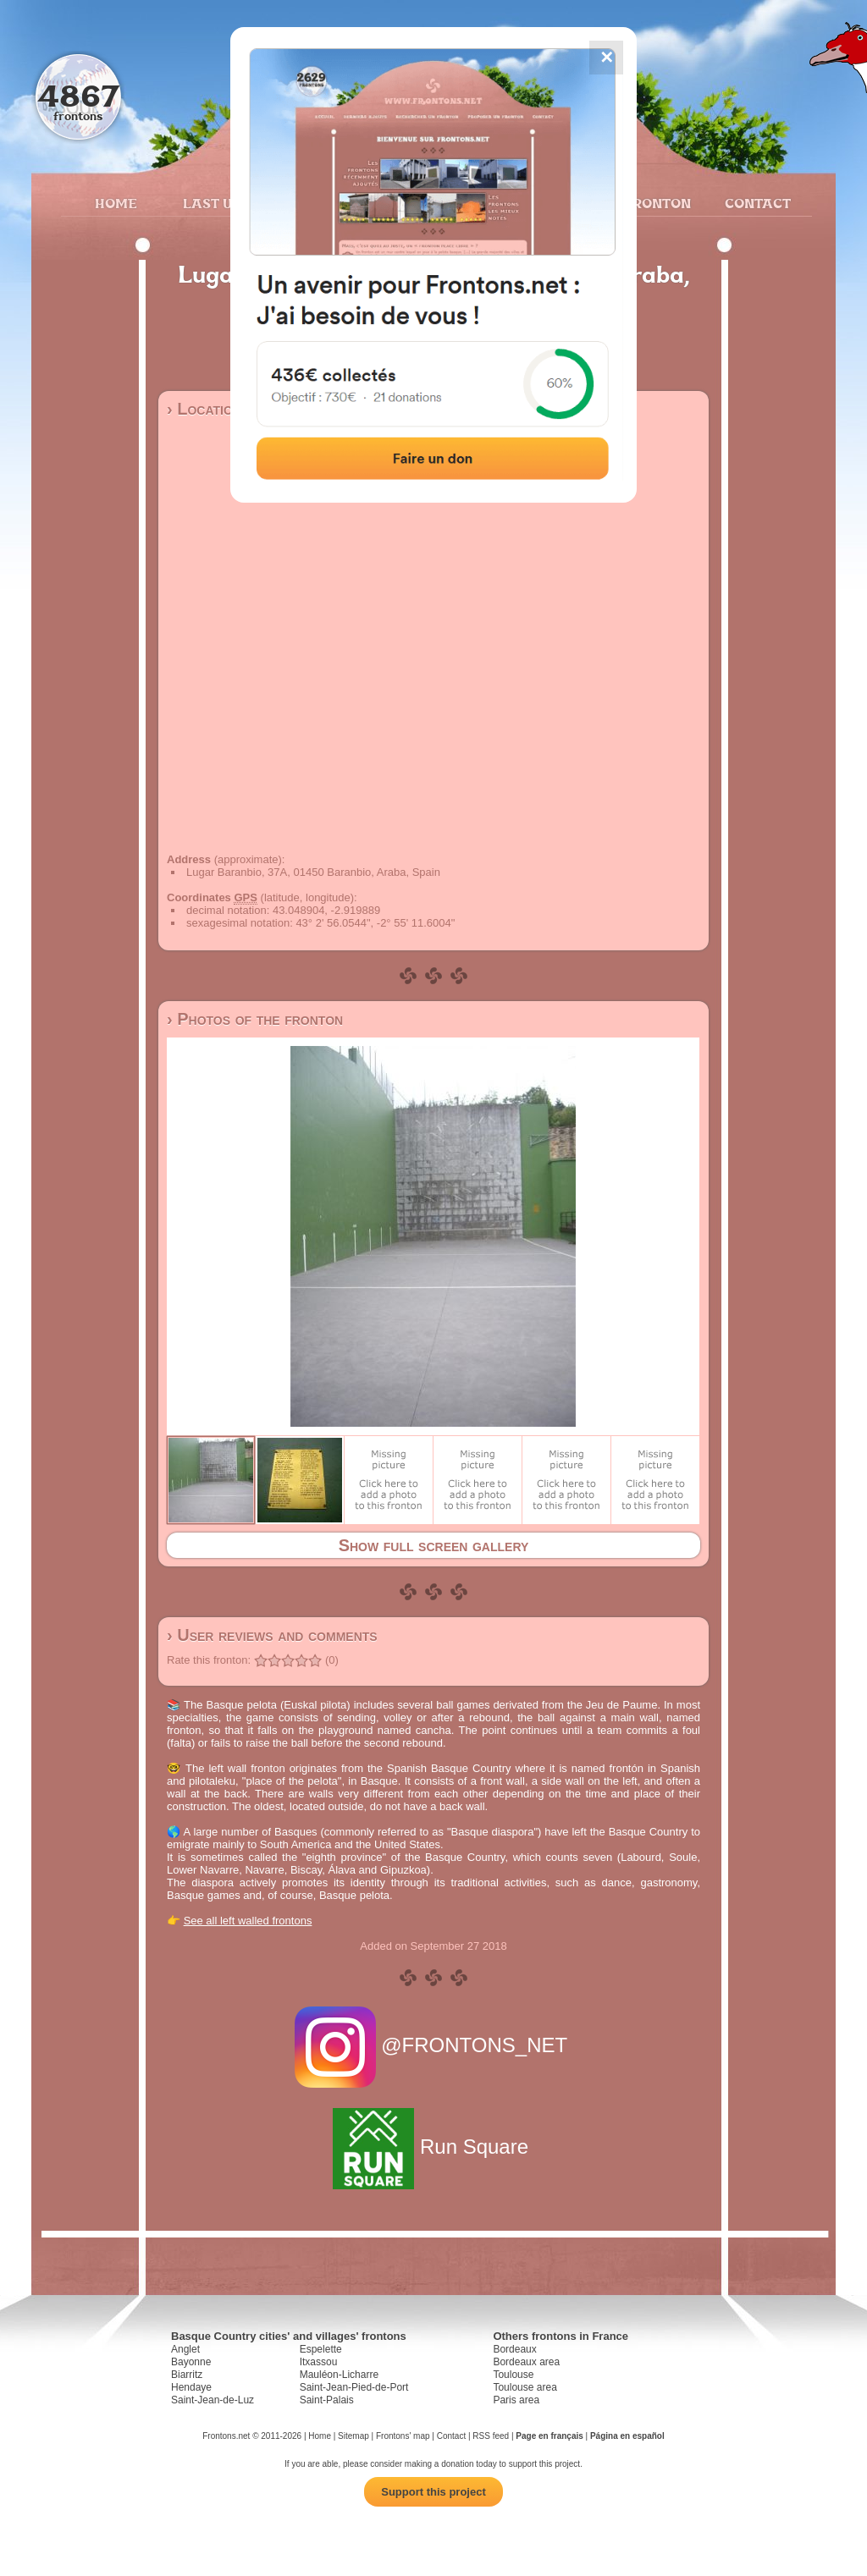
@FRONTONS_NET (434, 2045)
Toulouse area (524, 2387)
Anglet (185, 2349)
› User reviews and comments (272, 1635)
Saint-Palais (327, 2400)
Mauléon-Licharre (339, 2375)
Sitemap (353, 2436)
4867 (78, 95)
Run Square (433, 2146)
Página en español (627, 2436)
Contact (756, 203)
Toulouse (513, 2375)
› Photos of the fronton (255, 1019)
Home (116, 203)
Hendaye (191, 2387)
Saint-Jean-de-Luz (212, 2400)
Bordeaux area (526, 2362)
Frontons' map (403, 2436)
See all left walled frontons (248, 1920)
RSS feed (490, 2436)
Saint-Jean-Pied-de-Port (354, 2387)
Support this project (433, 2491)
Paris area (516, 2400)
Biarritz (186, 2375)
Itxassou (319, 2362)
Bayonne (191, 2362)
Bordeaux (514, 2349)
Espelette (321, 2349)
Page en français (549, 2436)
